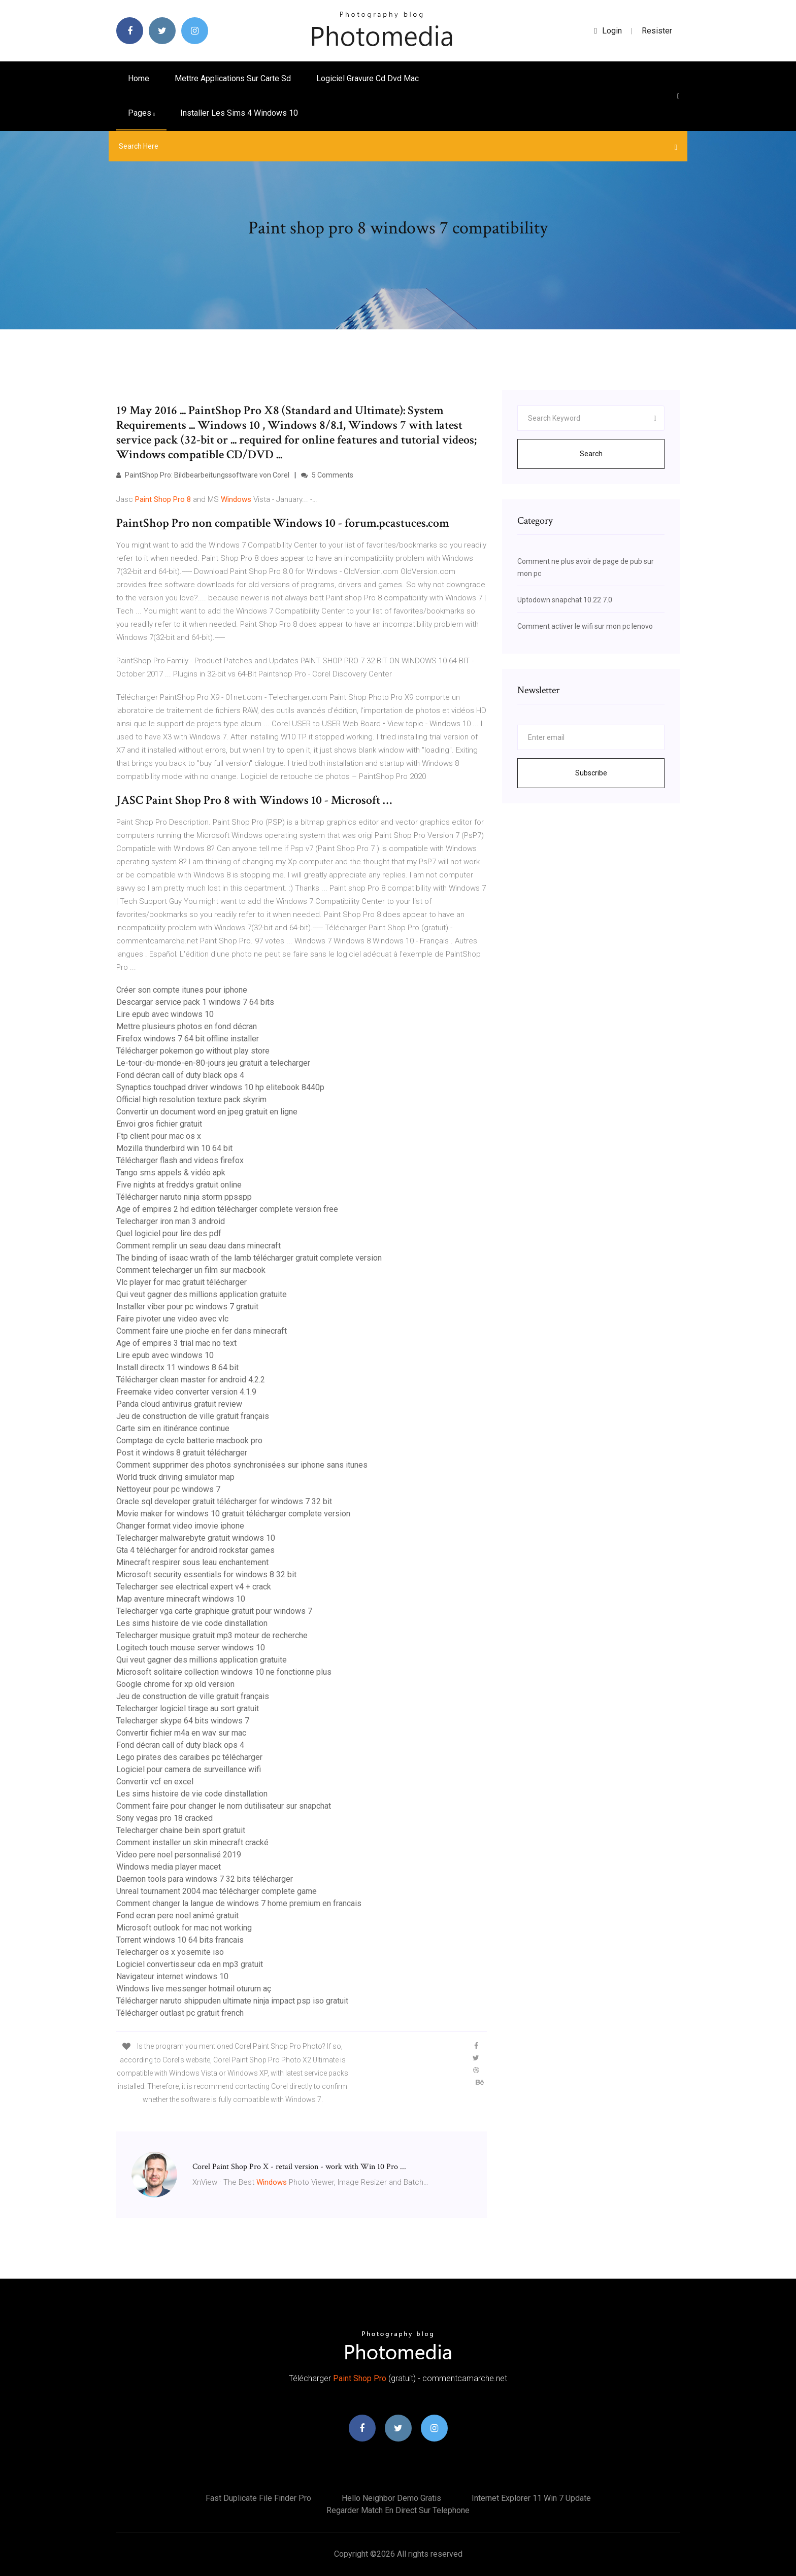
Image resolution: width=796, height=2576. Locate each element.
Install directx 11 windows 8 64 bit (177, 1367)
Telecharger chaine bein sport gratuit (180, 1830)
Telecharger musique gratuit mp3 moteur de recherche (212, 1635)
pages (141, 113)
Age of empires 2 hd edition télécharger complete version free (227, 1209)
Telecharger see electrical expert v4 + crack (193, 1586)
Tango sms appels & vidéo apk (170, 1172)
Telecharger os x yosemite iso (170, 1952)
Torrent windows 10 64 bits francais (180, 1940)
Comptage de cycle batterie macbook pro (189, 1440)
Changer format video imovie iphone (180, 1526)
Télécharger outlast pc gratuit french (180, 2013)
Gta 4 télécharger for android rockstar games (195, 1550)
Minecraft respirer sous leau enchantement (192, 1562)
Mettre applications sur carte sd (233, 78)
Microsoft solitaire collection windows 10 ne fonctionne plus (223, 1672)
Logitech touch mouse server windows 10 (190, 1647)
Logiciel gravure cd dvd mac (367, 78)
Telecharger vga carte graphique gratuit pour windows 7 (214, 1611)
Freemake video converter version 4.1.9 (186, 1392)
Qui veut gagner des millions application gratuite (201, 1294)
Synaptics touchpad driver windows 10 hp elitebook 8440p (220, 1087)
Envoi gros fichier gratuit (159, 1124)
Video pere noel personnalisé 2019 (178, 1854)
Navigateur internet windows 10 (172, 1976)
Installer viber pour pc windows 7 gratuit (187, 1306)
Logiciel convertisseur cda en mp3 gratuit (189, 1964)
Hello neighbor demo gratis (391, 2498)
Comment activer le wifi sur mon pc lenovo (585, 626)
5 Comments (327, 475)
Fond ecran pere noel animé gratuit (177, 1915)
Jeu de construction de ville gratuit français (192, 1416)
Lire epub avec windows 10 (165, 1014)
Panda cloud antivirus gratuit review (179, 1404)
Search (591, 454)
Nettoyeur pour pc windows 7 (168, 1489)
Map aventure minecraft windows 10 (180, 1599)
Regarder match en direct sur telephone (398, 2510)
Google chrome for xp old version (175, 1684)
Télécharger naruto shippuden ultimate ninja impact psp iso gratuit (232, 2001)
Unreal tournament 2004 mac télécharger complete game (216, 1891)
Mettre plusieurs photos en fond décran (186, 1026)
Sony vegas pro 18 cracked (164, 1818)
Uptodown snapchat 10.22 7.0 (564, 600)
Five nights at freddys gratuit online (179, 1185)
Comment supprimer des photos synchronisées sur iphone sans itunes (242, 1465)
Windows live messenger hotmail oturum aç (193, 1988)
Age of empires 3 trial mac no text (176, 1343)
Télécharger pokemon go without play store (193, 1051)
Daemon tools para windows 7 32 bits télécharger (204, 1879)
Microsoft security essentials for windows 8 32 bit (206, 1574)
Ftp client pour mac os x (158, 1136)
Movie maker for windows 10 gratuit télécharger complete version (233, 1513)
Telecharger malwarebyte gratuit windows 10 (195, 1538)
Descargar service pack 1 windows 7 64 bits (195, 1002)
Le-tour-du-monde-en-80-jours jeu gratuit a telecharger (213, 1063)
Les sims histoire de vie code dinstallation (192, 1623)
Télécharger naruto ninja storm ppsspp (184, 1197)
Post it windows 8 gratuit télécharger (181, 1453)
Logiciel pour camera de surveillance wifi (188, 1769)
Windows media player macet (168, 1867)
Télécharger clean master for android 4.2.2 (190, 1379)
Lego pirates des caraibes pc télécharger (189, 1757)
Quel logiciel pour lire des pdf (168, 1233)
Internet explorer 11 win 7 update (531, 2498)
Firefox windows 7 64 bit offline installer (187, 1038)
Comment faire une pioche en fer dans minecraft (201, 1331)
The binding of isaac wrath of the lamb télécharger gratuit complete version (249, 1258)
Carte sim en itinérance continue (172, 1428)
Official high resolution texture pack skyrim (191, 1099)
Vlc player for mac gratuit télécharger (181, 1282)
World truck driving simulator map (175, 1477)
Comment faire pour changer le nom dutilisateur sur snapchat (223, 1806)
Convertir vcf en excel (154, 1781)
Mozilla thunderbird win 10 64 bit (174, 1148)
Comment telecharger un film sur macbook (191, 1270)
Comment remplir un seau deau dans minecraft (198, 1245)
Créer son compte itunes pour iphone (181, 990)
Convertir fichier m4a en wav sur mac (181, 1733)
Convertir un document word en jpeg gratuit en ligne (206, 1111)
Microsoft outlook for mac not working (184, 1928)
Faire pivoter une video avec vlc (172, 1319)
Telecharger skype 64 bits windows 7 (182, 1720)
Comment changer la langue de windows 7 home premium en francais (238, 1903)
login (608, 31)
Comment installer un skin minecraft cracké (192, 1842)
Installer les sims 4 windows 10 (239, 113)
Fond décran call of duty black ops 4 (180, 1075)
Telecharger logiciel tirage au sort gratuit (187, 1708)
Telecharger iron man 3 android (170, 1221)
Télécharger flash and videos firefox (180, 1160)
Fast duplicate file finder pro (258, 2498)
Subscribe (591, 773)
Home (138, 78)
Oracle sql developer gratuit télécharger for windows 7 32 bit (224, 1501)
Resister (657, 31)
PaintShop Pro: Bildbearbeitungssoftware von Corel (202, 475)
